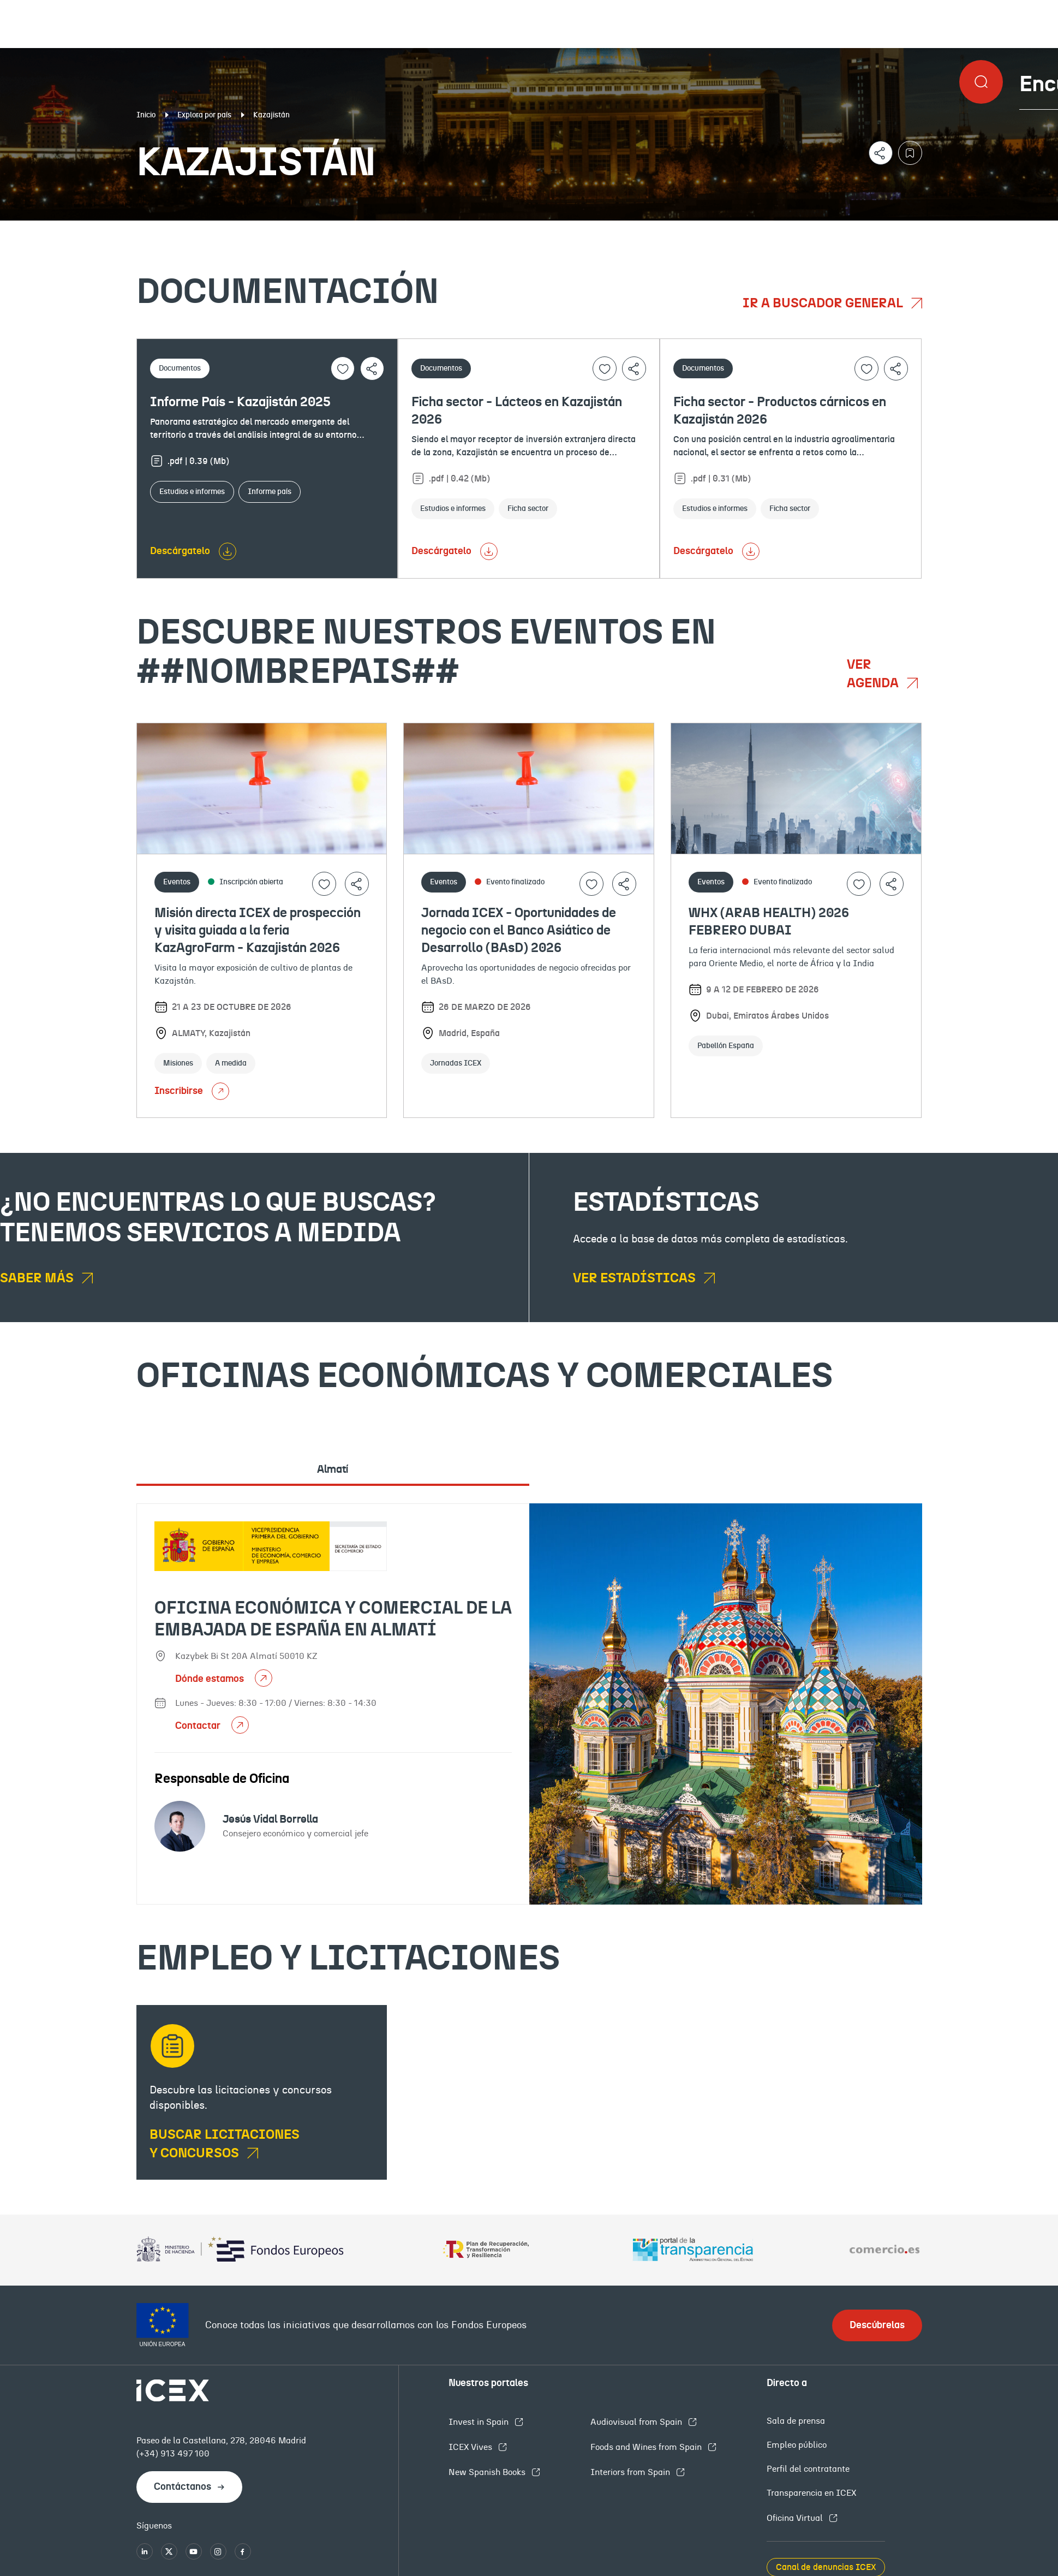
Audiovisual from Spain (637, 2422)
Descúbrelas (877, 2325)
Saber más (38, 1278)
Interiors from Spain (631, 2472)
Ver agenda (874, 674)
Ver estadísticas (635, 1278)
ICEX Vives (471, 2447)
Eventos (385, 229)
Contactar (199, 1726)
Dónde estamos (210, 1679)
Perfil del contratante (808, 2469)
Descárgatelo (180, 551)
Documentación (128, 229)
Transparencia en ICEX (811, 2493)
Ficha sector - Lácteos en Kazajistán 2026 (516, 411)
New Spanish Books (488, 2472)
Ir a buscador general (824, 303)
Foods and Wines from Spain (647, 2447)
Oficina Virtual (796, 2518)
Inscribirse (191, 1091)
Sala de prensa (796, 2421)
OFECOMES (630, 229)
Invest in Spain (480, 2422)
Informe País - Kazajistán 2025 (240, 402)
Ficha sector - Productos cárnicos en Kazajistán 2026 (779, 411)
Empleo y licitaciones (913, 229)
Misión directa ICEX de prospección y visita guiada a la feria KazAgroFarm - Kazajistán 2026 (257, 931)
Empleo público (797, 2445)
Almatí (332, 1469)
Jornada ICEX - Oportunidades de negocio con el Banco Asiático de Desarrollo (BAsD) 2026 (518, 931)
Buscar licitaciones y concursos (225, 2144)
